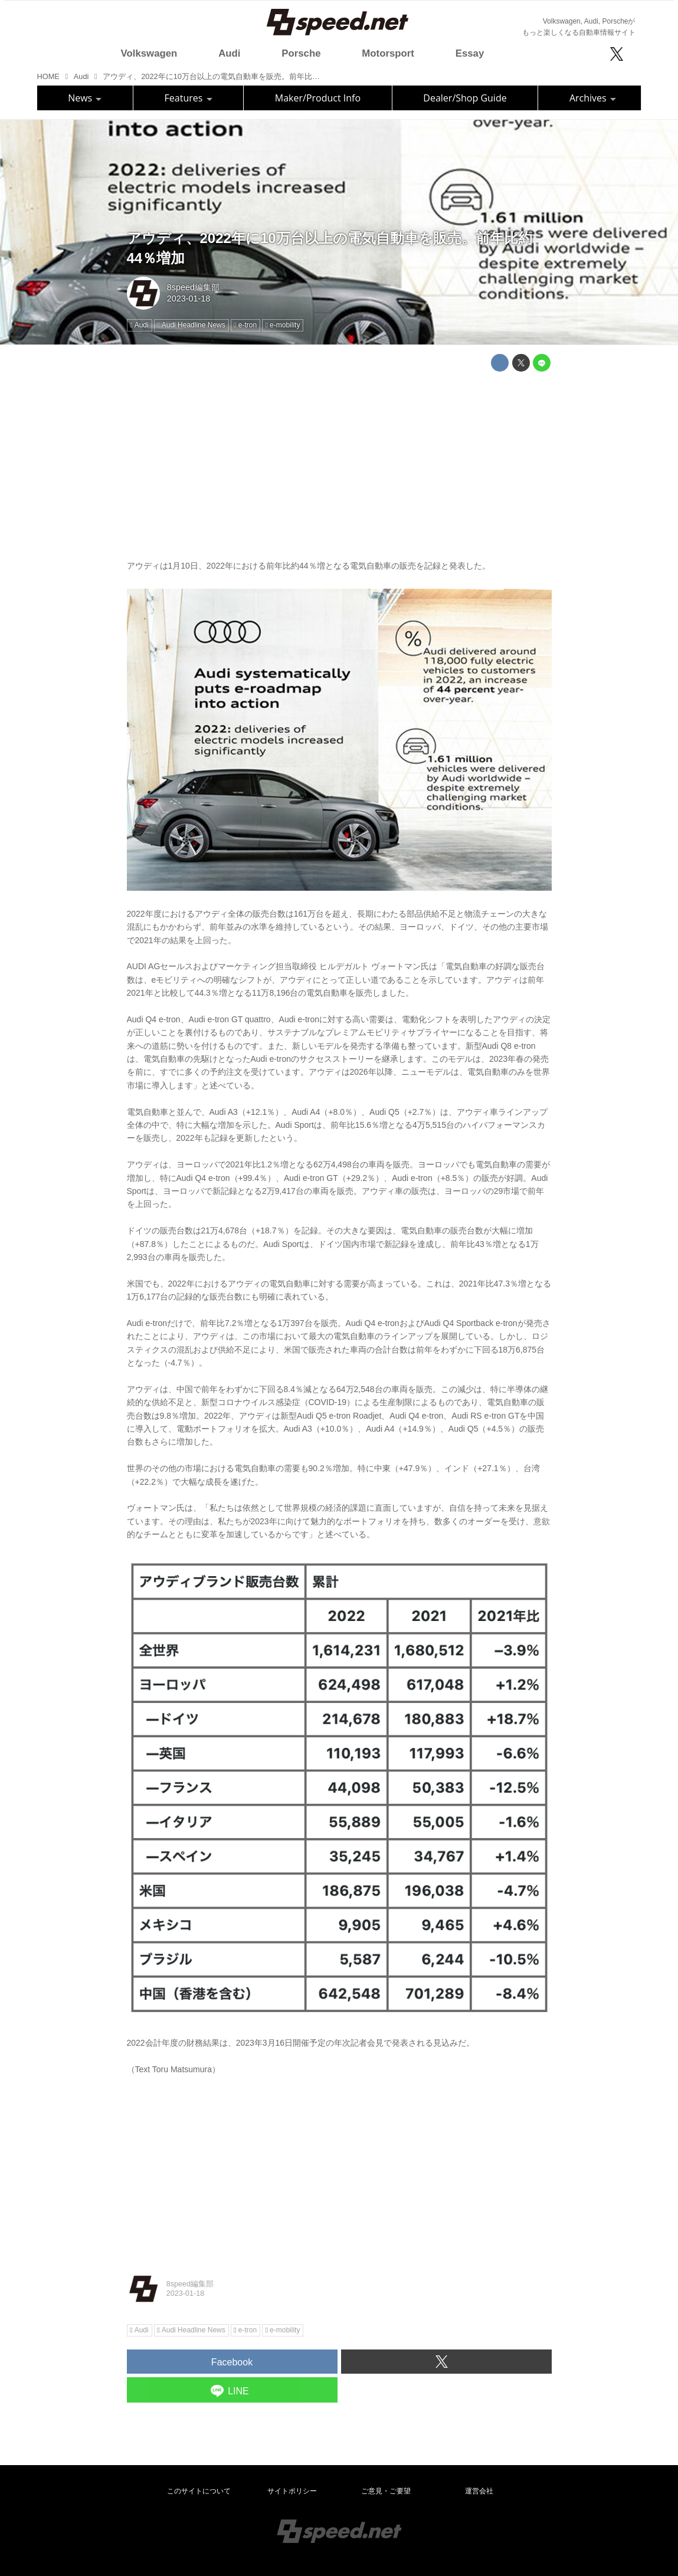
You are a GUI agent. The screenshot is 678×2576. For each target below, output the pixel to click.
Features (188, 97)
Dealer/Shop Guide (464, 97)
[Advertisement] (339, 463)
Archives (592, 97)
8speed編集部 (193, 287)
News (84, 97)
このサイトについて (199, 2491)
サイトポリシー (292, 2491)
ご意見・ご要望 (386, 2491)
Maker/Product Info (318, 97)
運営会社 (479, 2491)
